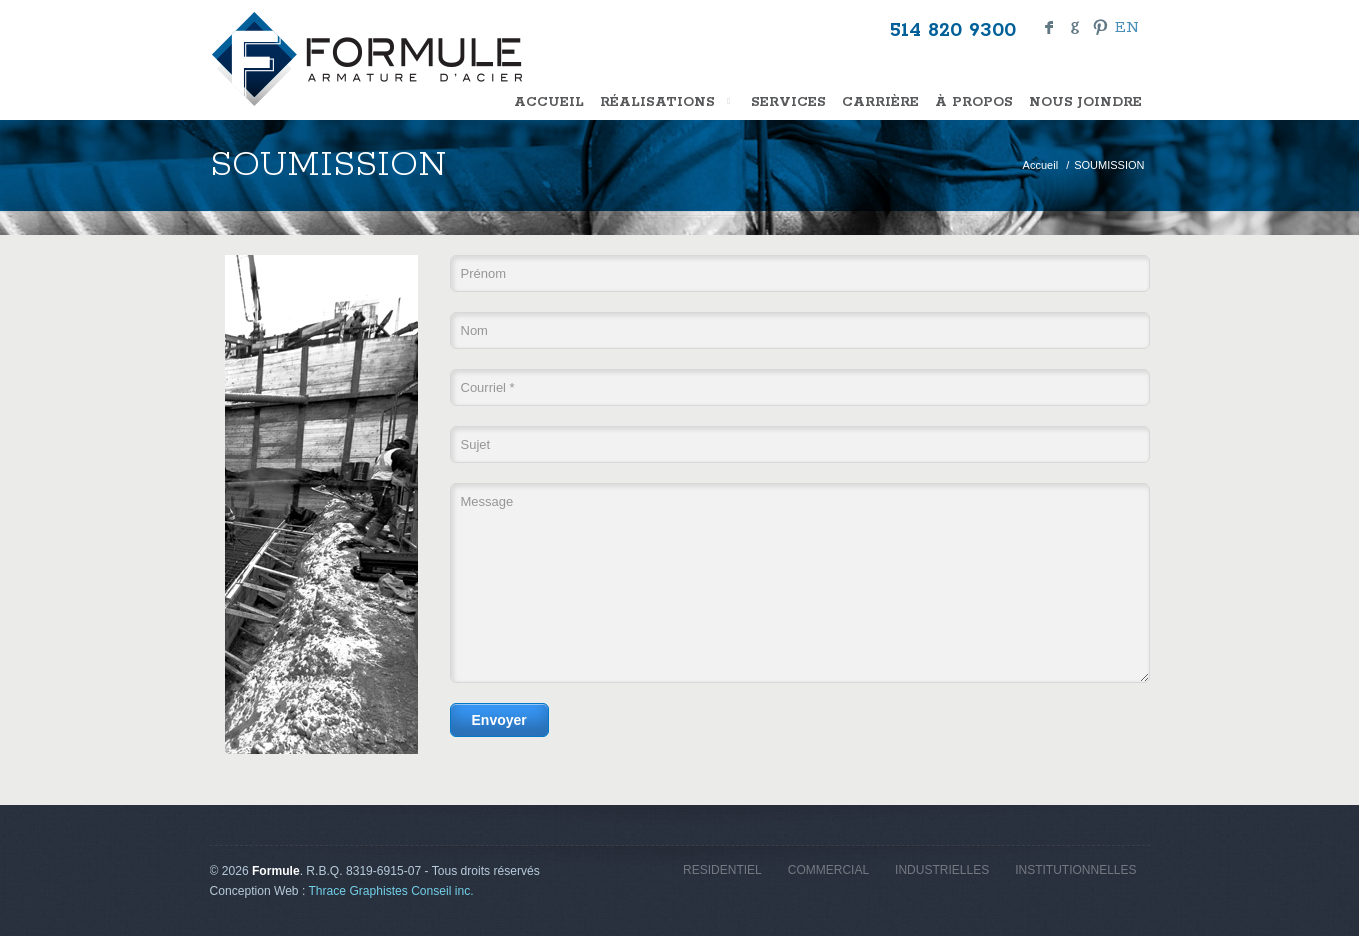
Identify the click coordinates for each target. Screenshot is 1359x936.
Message (800, 583)
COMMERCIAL (828, 870)
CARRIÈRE (880, 102)
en (1127, 27)
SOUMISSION (1109, 165)
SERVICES (788, 102)
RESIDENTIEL (722, 870)
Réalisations (667, 102)
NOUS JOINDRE (1085, 102)
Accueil (549, 102)
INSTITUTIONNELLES (1075, 870)
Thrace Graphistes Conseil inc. (390, 891)
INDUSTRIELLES (942, 870)
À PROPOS (974, 102)
